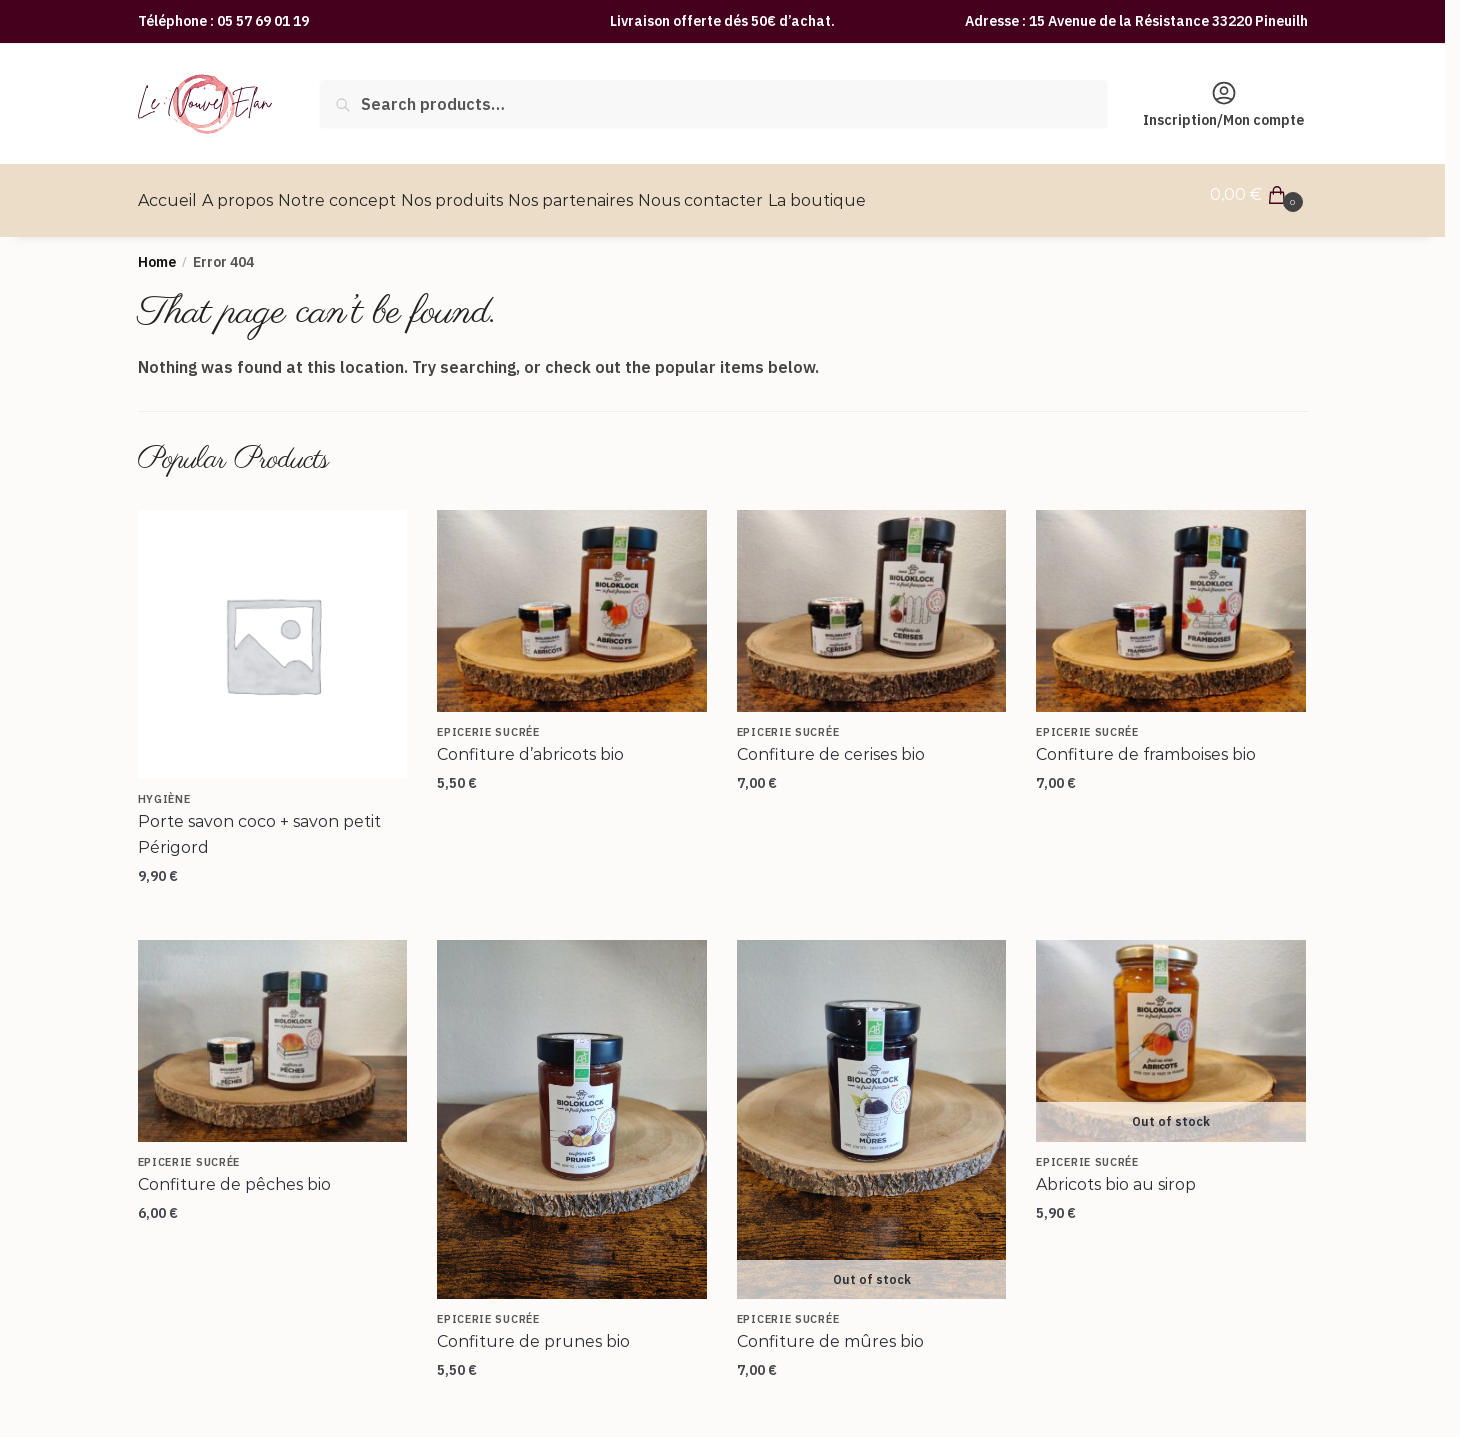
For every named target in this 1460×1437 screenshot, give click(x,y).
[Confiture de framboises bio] (1171, 599)
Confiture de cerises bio (831, 742)
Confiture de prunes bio (533, 1329)
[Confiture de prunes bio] (572, 1108)
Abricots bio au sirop (1116, 1172)
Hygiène (164, 787)
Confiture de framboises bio (1146, 742)
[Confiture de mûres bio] (872, 1108)
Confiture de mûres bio (830, 1329)
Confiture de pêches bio (234, 1172)
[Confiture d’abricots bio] (572, 599)
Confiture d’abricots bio (530, 742)
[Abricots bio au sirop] (1171, 1029)
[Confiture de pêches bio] (273, 1029)
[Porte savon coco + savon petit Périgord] (273, 633)
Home (157, 250)
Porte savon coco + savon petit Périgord (259, 822)
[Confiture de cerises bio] (872, 599)
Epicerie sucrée (488, 720)
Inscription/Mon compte (1223, 104)
